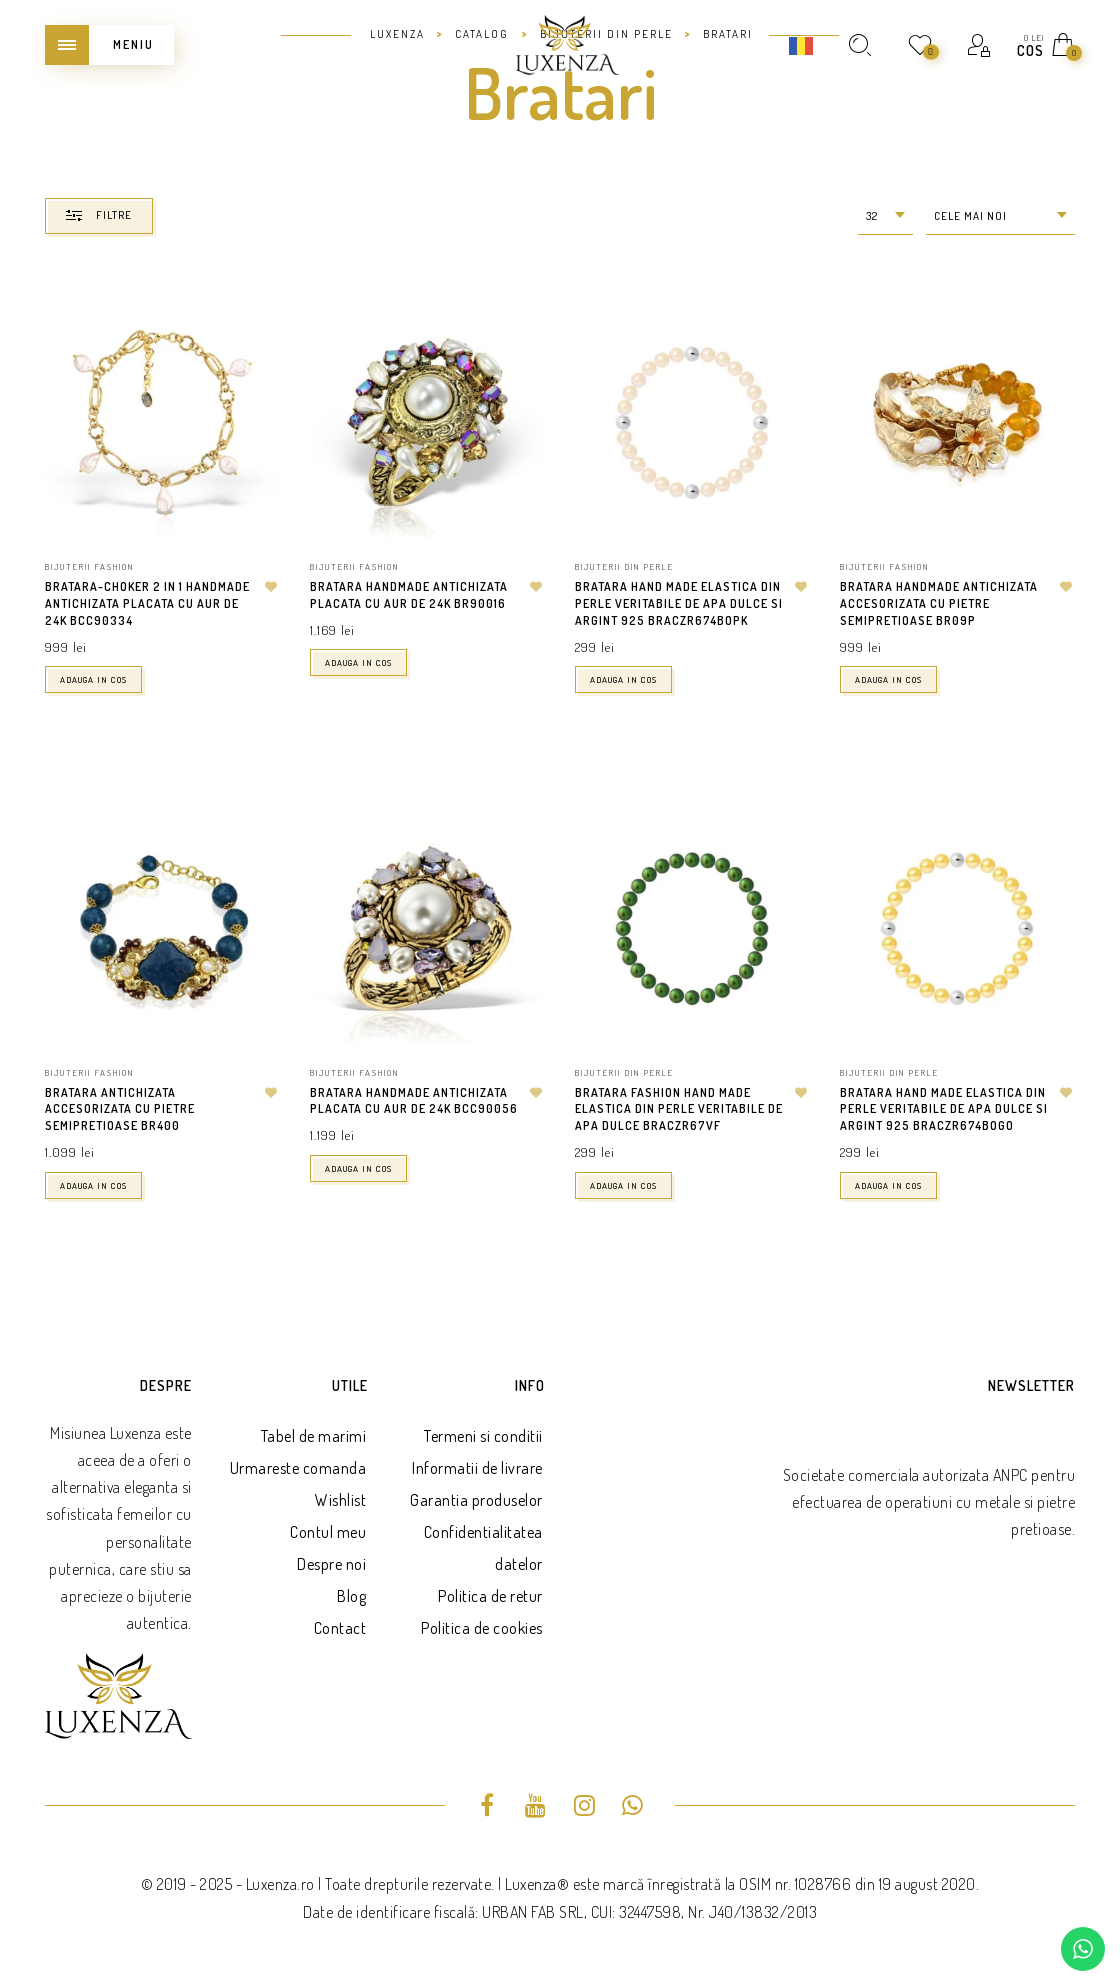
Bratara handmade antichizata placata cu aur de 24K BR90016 (409, 595)
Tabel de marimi (314, 1436)
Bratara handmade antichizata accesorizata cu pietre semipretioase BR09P (939, 603)
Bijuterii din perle (624, 566)
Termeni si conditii (483, 1436)
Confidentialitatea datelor (483, 1548)
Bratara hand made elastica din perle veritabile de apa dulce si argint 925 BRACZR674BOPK (679, 603)
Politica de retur (490, 1596)
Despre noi (331, 1564)
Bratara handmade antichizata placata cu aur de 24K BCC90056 (414, 1101)
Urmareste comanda (298, 1468)
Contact (340, 1628)
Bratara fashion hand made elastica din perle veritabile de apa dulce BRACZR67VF (679, 1109)
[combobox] (885, 216)
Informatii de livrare (477, 1468)
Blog (351, 1596)
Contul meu (328, 1532)
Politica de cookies (482, 1628)
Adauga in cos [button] (93, 679)
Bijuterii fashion (89, 566)
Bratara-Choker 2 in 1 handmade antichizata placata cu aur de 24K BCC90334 (147, 603)
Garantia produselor (476, 1500)
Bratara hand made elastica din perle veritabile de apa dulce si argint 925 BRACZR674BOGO (944, 1109)
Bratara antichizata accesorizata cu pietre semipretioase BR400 (120, 1109)
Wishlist (340, 1500)
